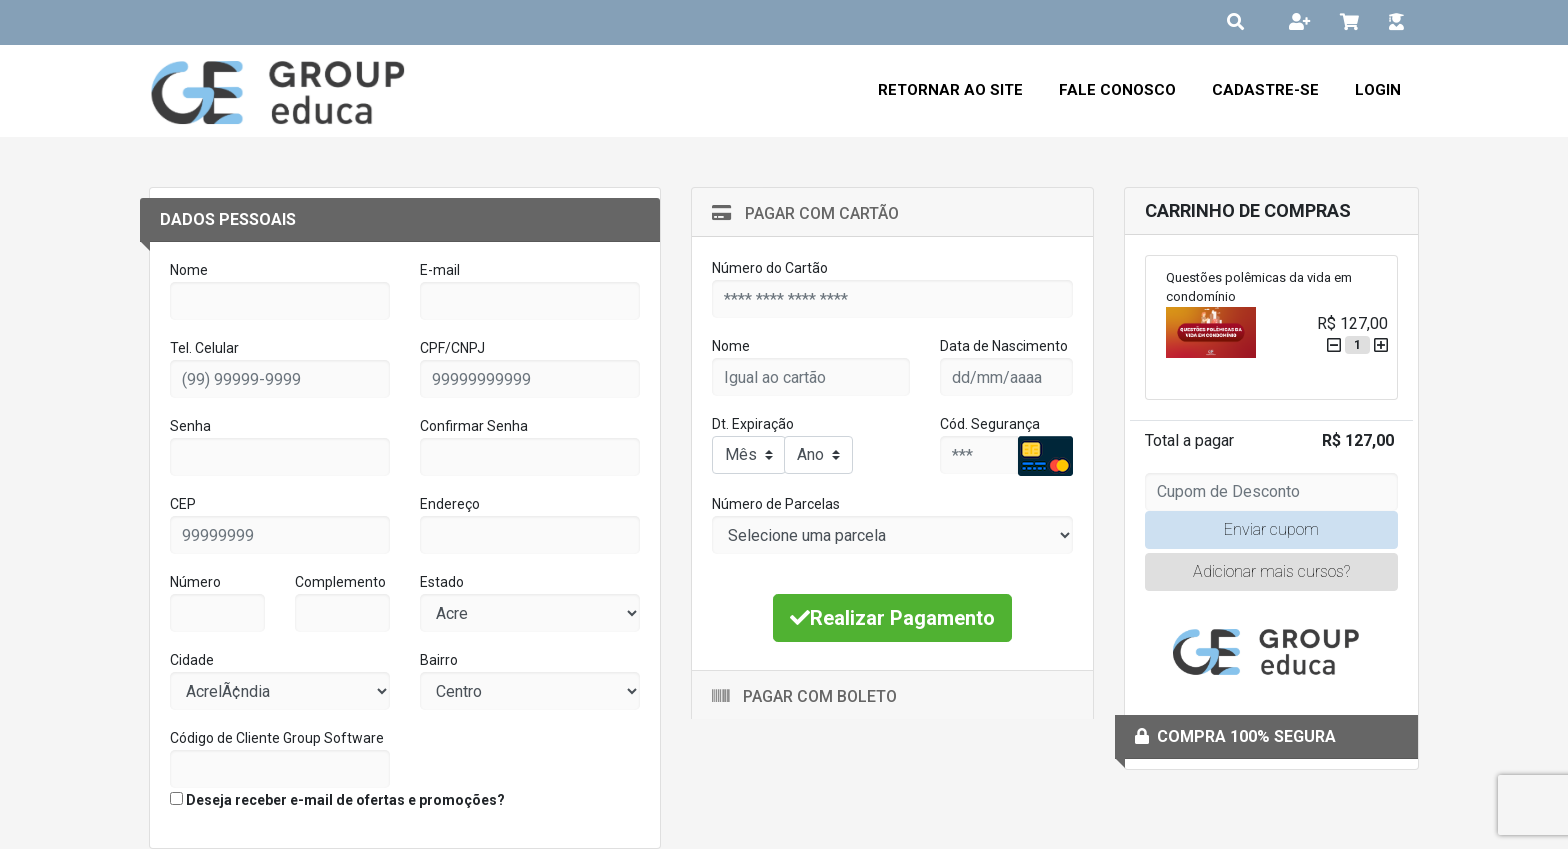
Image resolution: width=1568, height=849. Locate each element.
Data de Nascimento (1004, 346)
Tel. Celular (204, 348)
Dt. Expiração (753, 424)
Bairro (439, 660)
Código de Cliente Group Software (277, 738)
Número (195, 582)
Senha (190, 426)
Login (1378, 90)
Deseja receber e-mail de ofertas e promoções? (337, 800)
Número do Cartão (770, 268)
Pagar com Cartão (805, 213)
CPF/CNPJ (452, 348)
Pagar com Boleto (804, 696)
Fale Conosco (1117, 90)
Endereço (450, 504)
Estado (442, 582)
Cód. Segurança (990, 424)
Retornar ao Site (950, 90)
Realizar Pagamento (892, 618)
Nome (189, 270)
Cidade (192, 660)
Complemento (340, 582)
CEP (183, 504)
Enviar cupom (1271, 529)
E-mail (440, 270)
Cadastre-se (1265, 90)
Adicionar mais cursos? (1271, 571)
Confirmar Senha (474, 426)
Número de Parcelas (776, 504)
